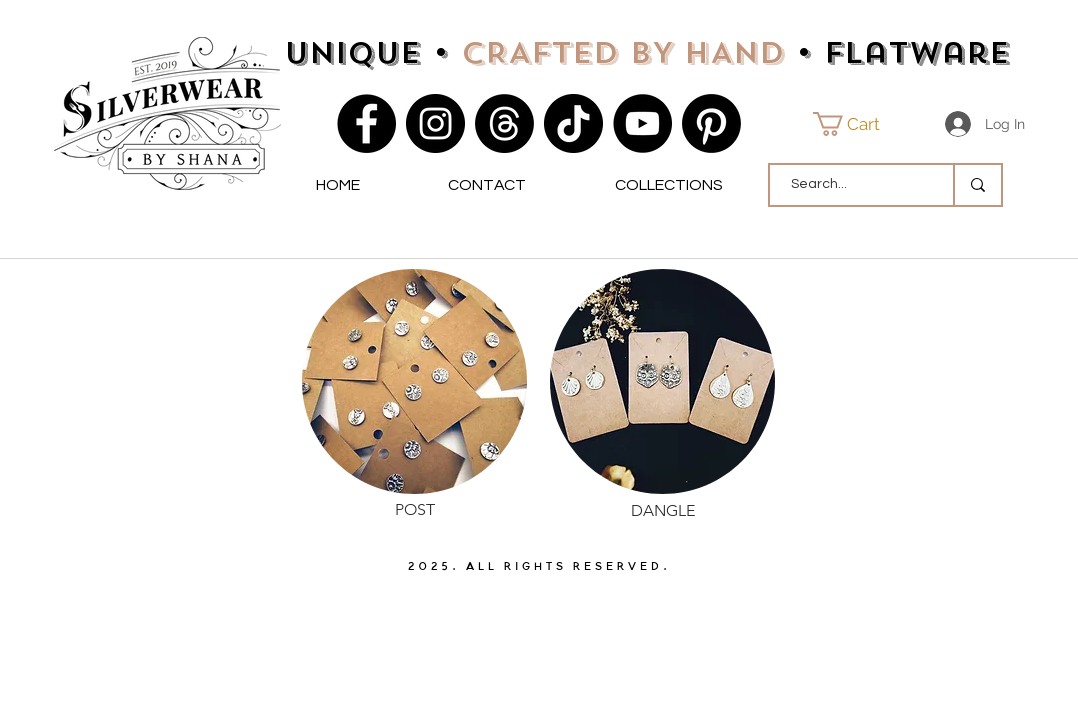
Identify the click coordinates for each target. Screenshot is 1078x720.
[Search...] (851, 185)
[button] (858, 124)
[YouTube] (642, 123)
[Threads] (504, 123)
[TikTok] (573, 123)
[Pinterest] (711, 123)
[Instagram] (435, 123)
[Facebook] (366, 123)
